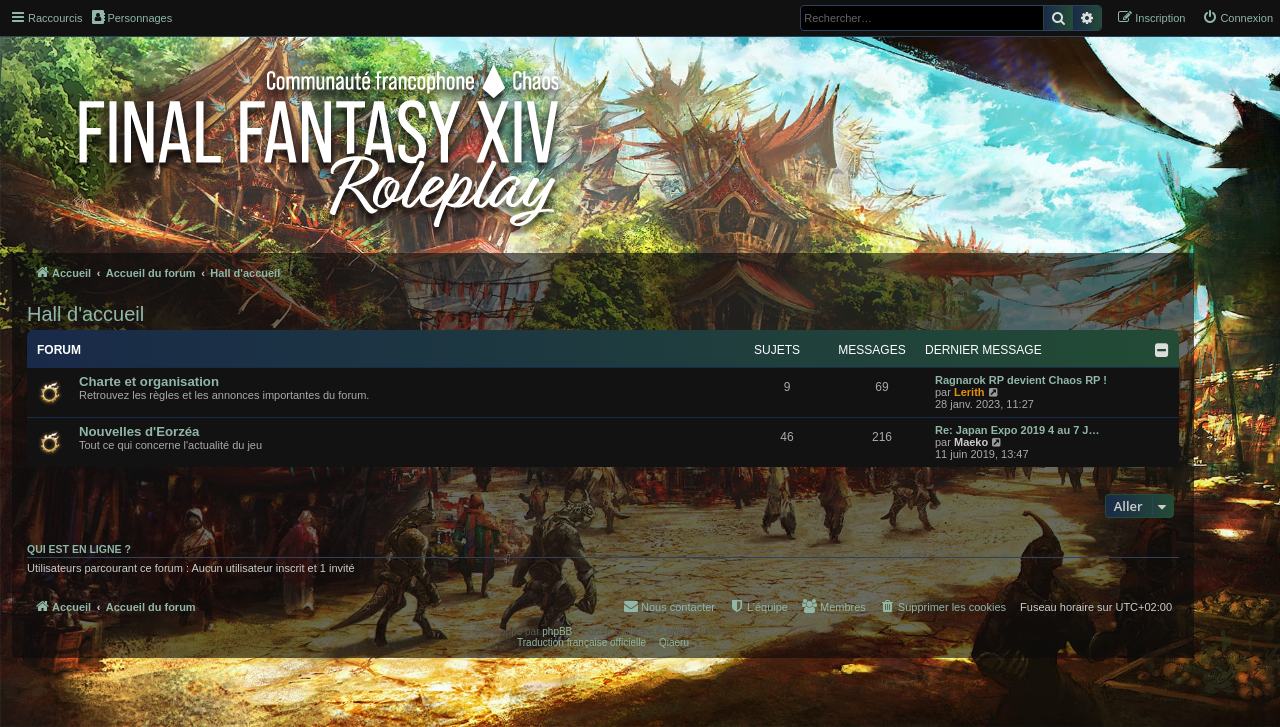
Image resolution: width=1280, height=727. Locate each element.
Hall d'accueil (85, 314)
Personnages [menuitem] (132, 17)
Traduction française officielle (581, 642)
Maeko (971, 442)
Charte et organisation (149, 381)
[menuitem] (1237, 18)
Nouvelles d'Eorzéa (139, 431)
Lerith (969, 392)
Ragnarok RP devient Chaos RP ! (1021, 380)
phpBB (557, 631)
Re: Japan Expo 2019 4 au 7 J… (1017, 430)
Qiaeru (674, 642)
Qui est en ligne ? (79, 549)
